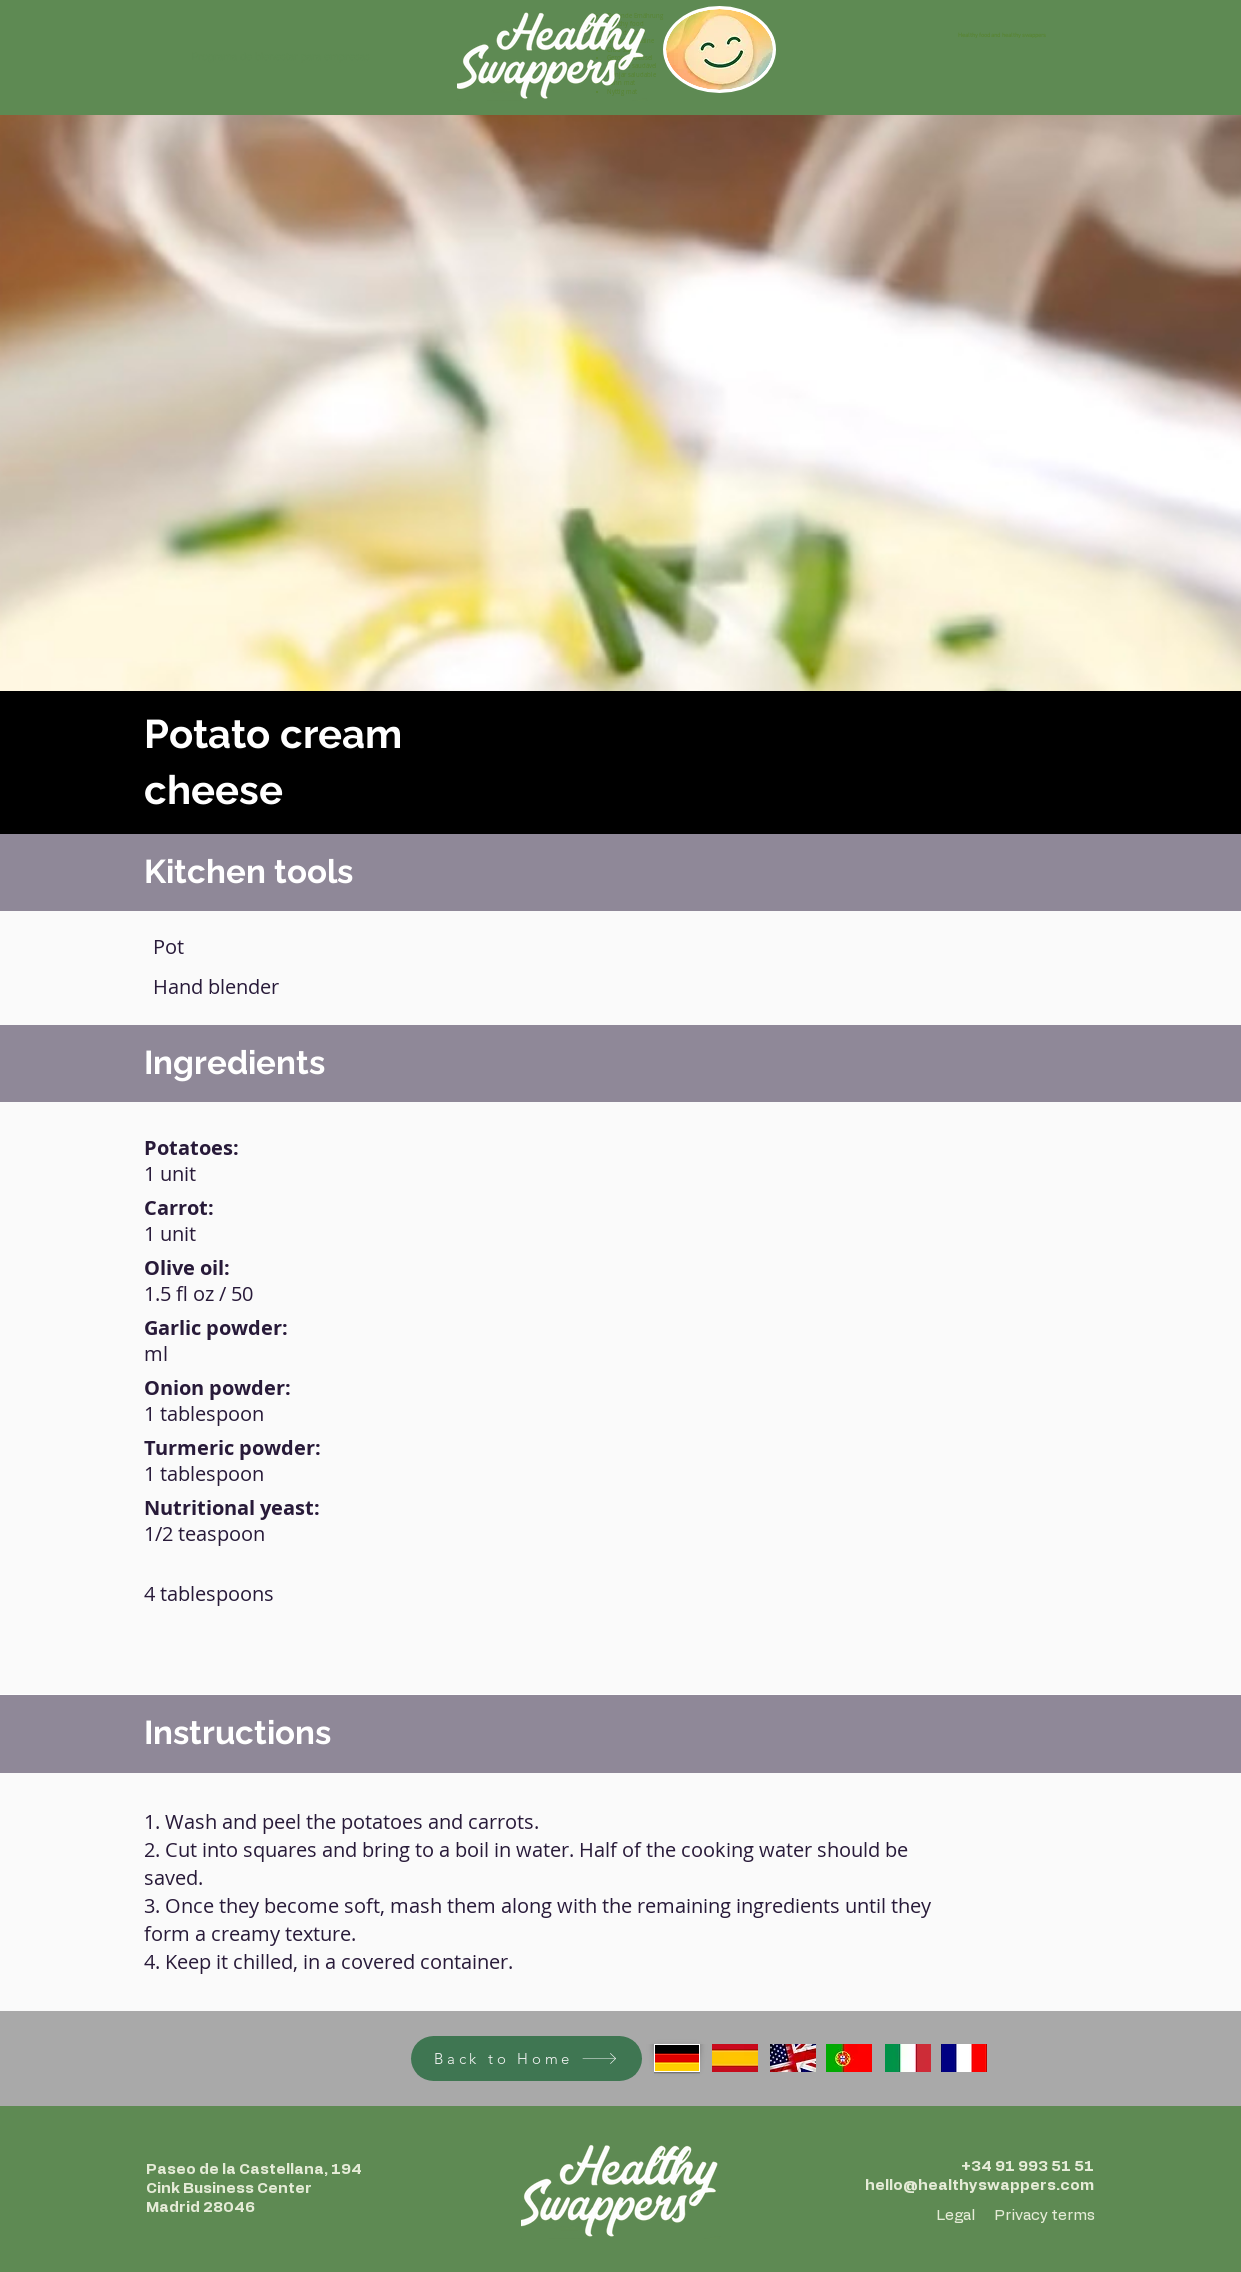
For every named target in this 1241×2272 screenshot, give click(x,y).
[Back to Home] (526, 2058)
